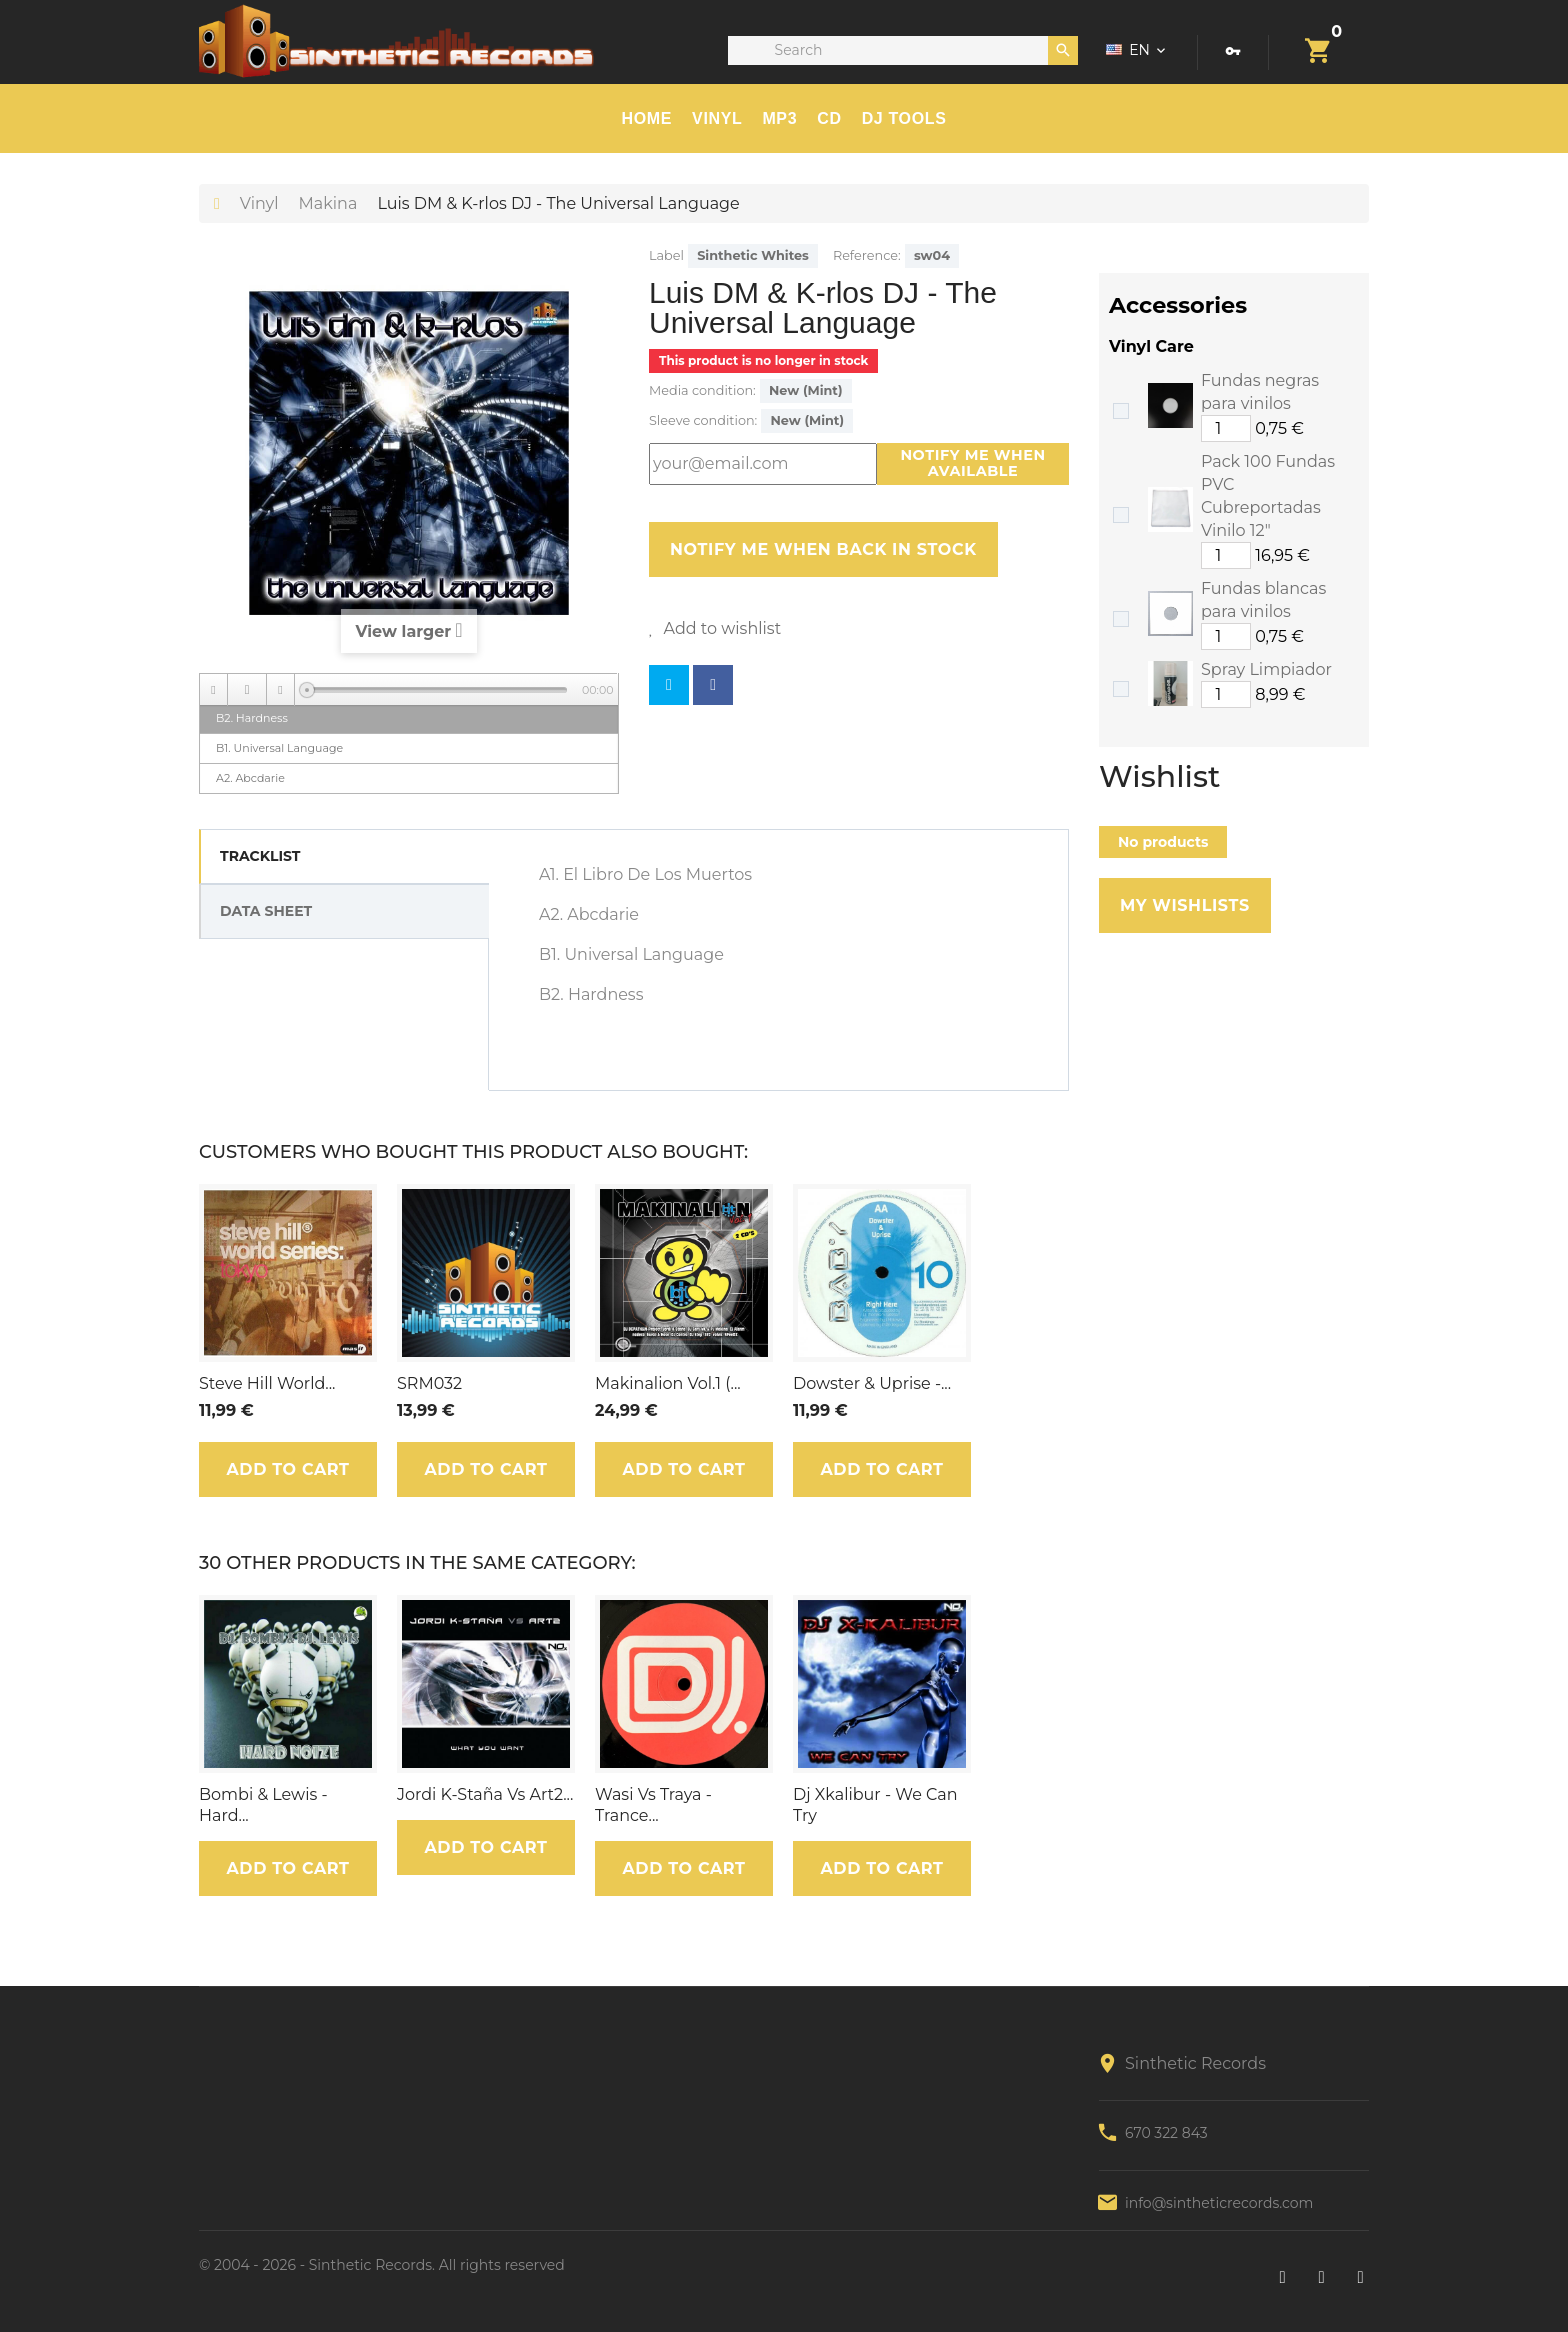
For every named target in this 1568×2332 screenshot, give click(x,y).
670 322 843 (1166, 2133)
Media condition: (702, 390)
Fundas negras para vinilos (1260, 392)
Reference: (867, 255)
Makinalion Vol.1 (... (668, 1383)
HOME (647, 118)
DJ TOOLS (904, 118)
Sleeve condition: (703, 420)
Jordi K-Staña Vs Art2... (485, 1794)
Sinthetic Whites (753, 255)
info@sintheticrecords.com (1219, 2203)
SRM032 (429, 1383)
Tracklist (260, 856)
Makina (328, 203)
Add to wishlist (720, 628)
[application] (409, 689)
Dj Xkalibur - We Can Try (875, 1805)
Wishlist (1159, 777)
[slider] (437, 690)
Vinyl (717, 118)
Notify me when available (972, 463)
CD (829, 118)
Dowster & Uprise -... (872, 1383)
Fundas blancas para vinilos (1263, 600)
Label (666, 255)
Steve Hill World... (267, 1383)
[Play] (247, 690)
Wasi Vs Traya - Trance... (653, 1805)
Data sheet (266, 911)
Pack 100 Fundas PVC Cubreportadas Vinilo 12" (1268, 496)
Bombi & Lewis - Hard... (263, 1805)
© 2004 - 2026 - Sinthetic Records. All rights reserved (382, 2265)
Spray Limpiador (1266, 669)
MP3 (779, 118)
